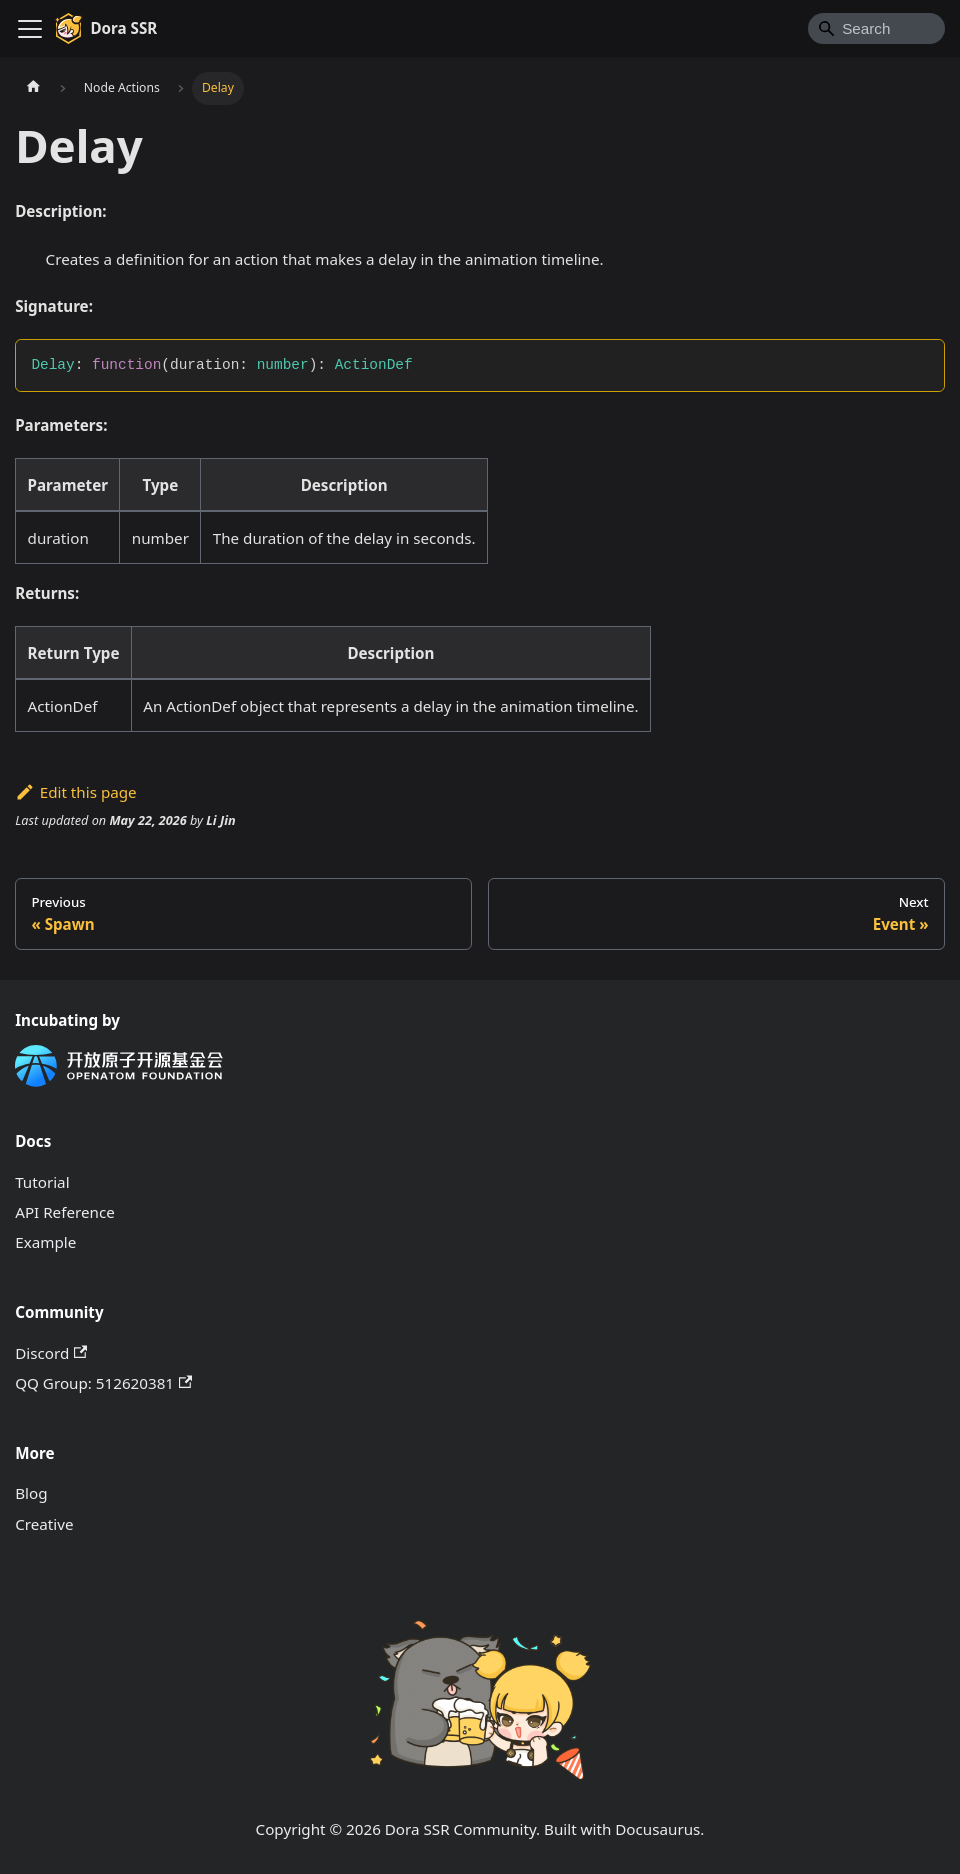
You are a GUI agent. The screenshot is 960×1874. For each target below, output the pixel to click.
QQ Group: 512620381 (103, 1383)
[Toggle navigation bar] (30, 29)
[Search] (876, 28)
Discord (51, 1353)
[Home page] (33, 88)
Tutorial (42, 1182)
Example (45, 1242)
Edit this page (75, 792)
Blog (31, 1493)
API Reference (65, 1212)
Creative (44, 1524)
